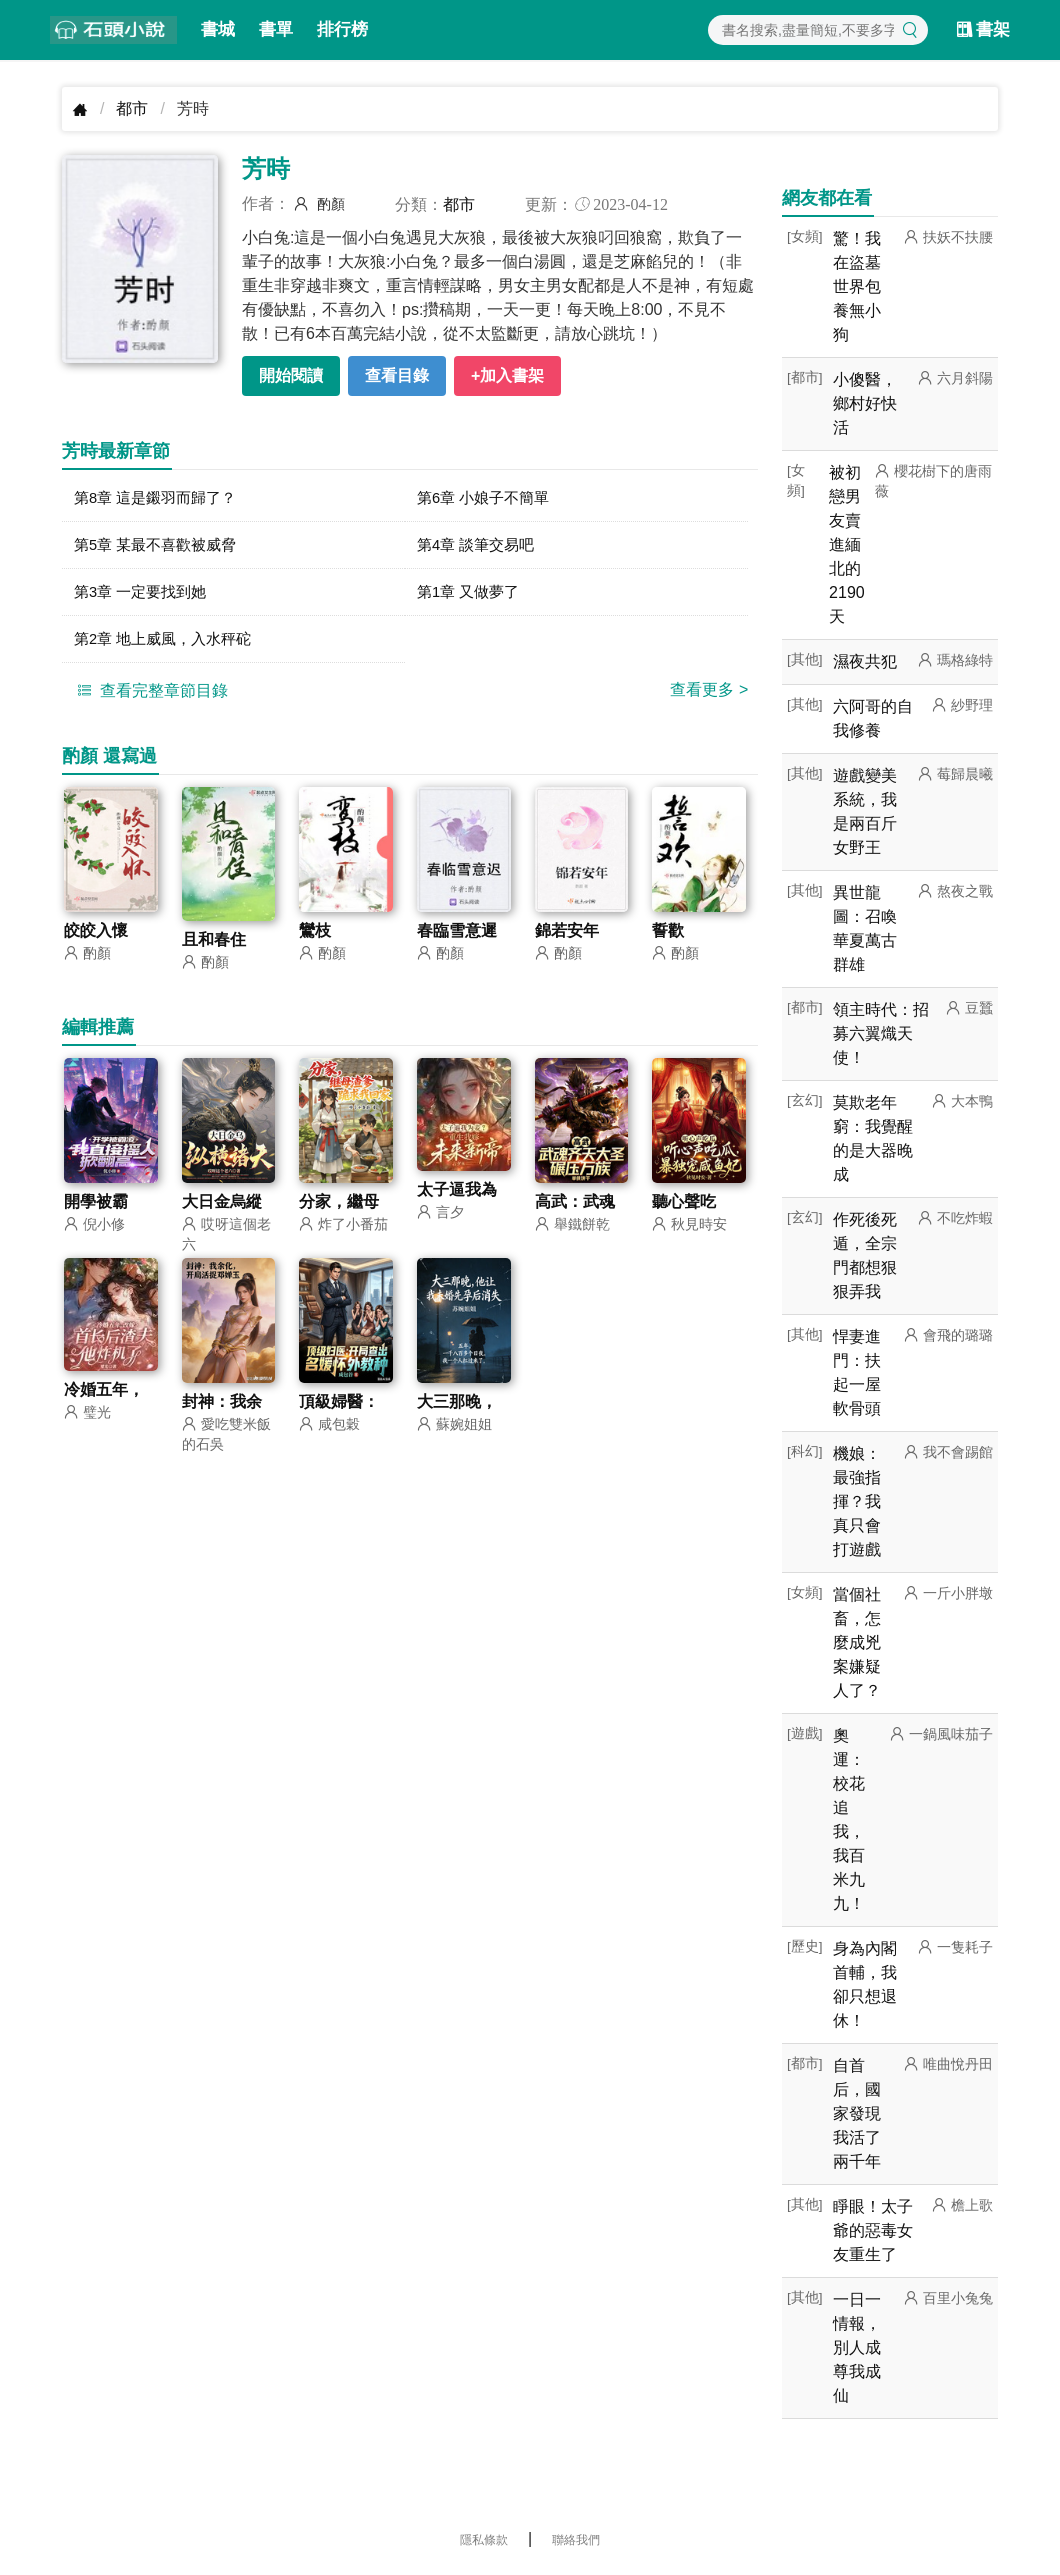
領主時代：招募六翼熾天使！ (881, 1033)
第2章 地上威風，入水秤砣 (168, 645)
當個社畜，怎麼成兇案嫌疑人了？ (857, 1642)
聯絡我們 (576, 2540)
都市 (132, 108)
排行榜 (342, 29)
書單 (276, 29)
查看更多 (709, 697)
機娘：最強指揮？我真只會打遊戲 (857, 1501)
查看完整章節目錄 (150, 698)
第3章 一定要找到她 (144, 596)
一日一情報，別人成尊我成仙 (857, 2347)
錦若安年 (567, 939)
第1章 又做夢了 (471, 596)
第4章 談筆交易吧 (479, 547)
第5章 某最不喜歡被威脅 (160, 547)
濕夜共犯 (865, 661)
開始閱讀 (291, 375)
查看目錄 (397, 375)
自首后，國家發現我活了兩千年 (857, 2113)
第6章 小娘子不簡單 (487, 498)
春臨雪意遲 (457, 939)
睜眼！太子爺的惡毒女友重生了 (873, 2230)
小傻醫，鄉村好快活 (865, 403)
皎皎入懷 (96, 939)
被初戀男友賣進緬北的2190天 (847, 544)
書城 (218, 29)
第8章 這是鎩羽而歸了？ (160, 498)
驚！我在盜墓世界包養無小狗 (857, 286)
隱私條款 (484, 2540)
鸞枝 (315, 939)
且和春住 (214, 948)
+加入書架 (507, 375)
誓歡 (668, 939)
